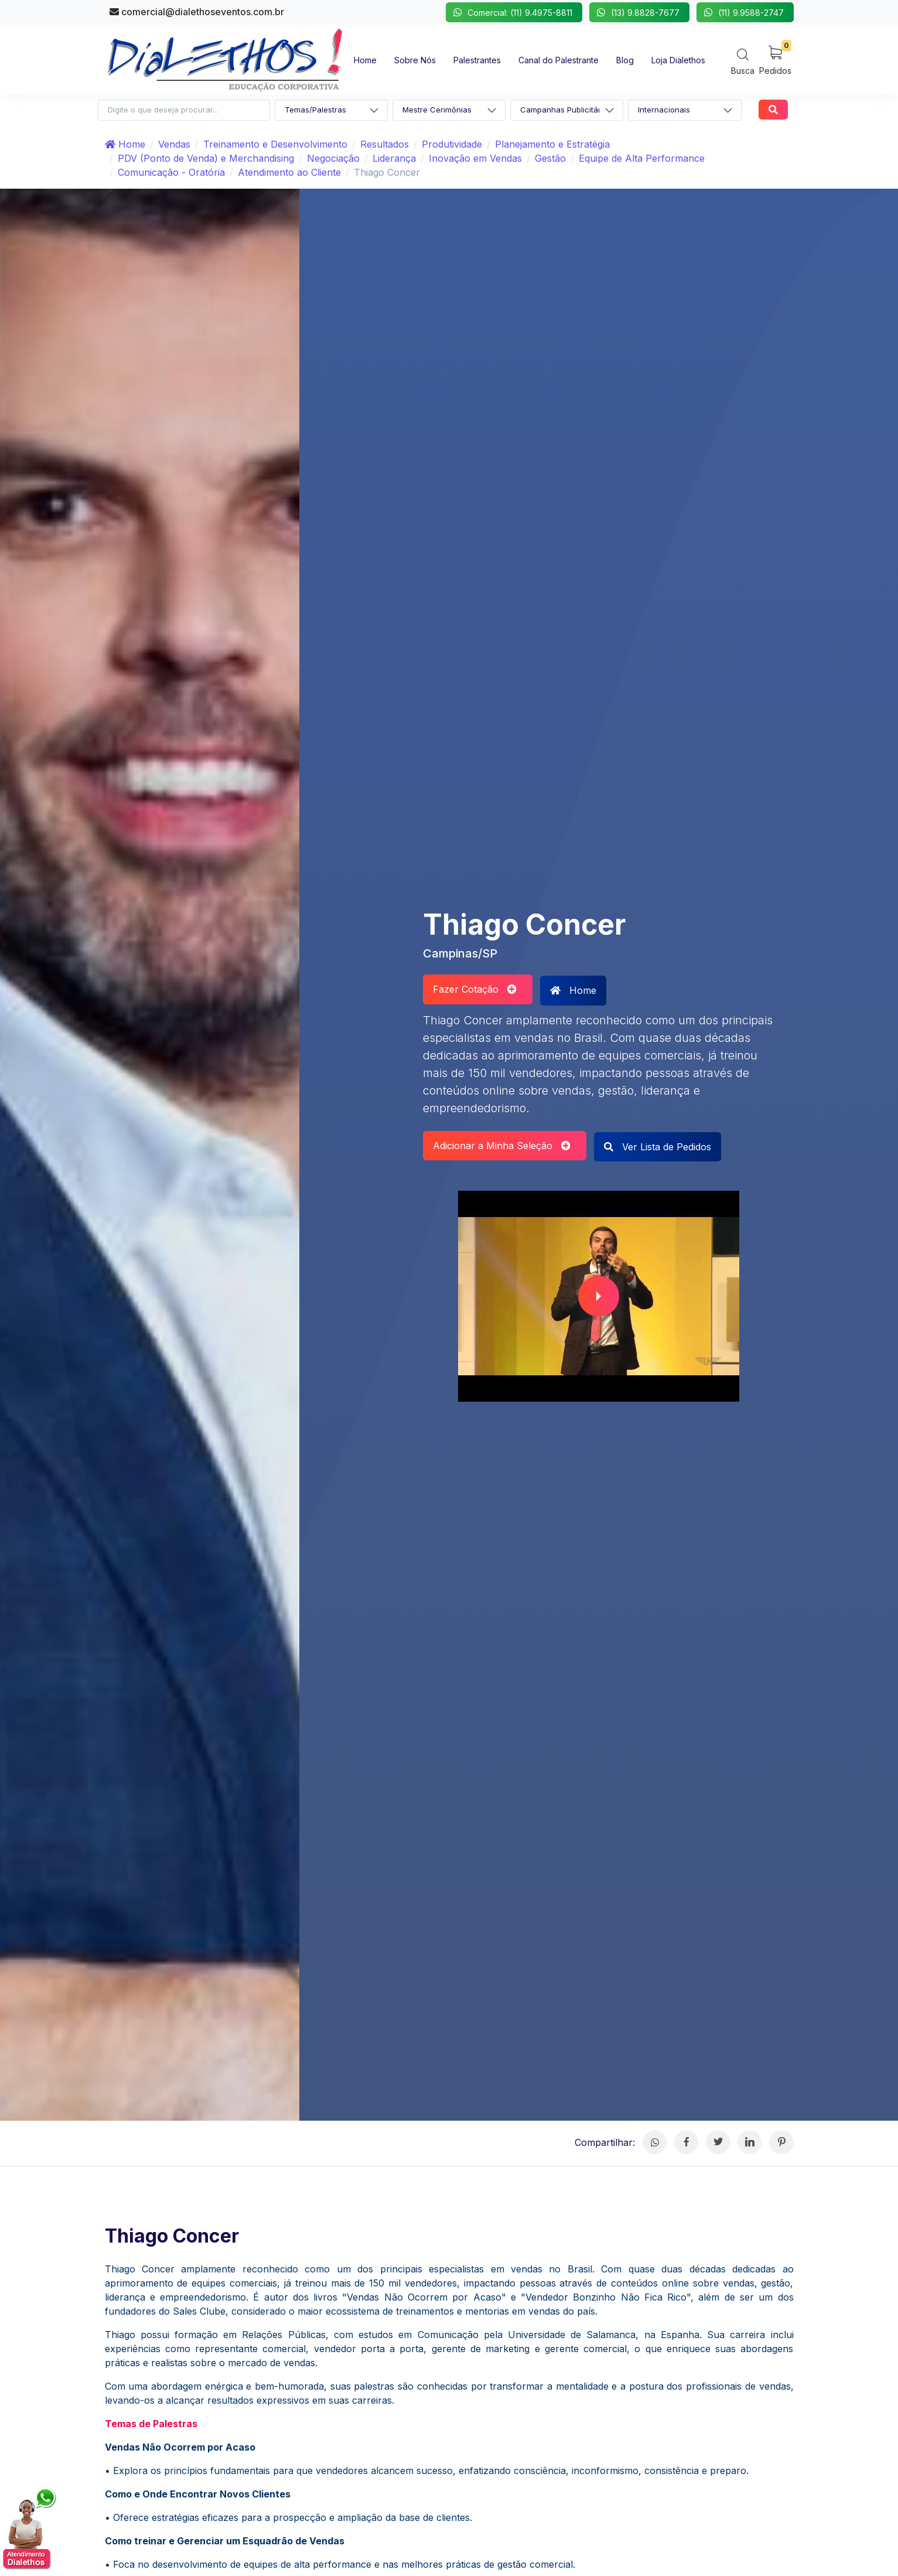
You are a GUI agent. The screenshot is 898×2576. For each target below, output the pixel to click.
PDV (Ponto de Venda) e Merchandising (206, 158)
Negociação (333, 158)
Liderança (394, 158)
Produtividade (452, 144)
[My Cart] (775, 59)
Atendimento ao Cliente (289, 172)
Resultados (384, 144)
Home (125, 144)
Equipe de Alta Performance (642, 158)
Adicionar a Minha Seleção (502, 1145)
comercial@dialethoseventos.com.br (197, 12)
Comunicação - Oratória (171, 172)
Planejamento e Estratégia (552, 144)
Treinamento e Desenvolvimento (275, 144)
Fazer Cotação (475, 989)
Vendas (174, 144)
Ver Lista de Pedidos (657, 1147)
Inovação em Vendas (475, 158)
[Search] (742, 61)
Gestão (550, 158)
